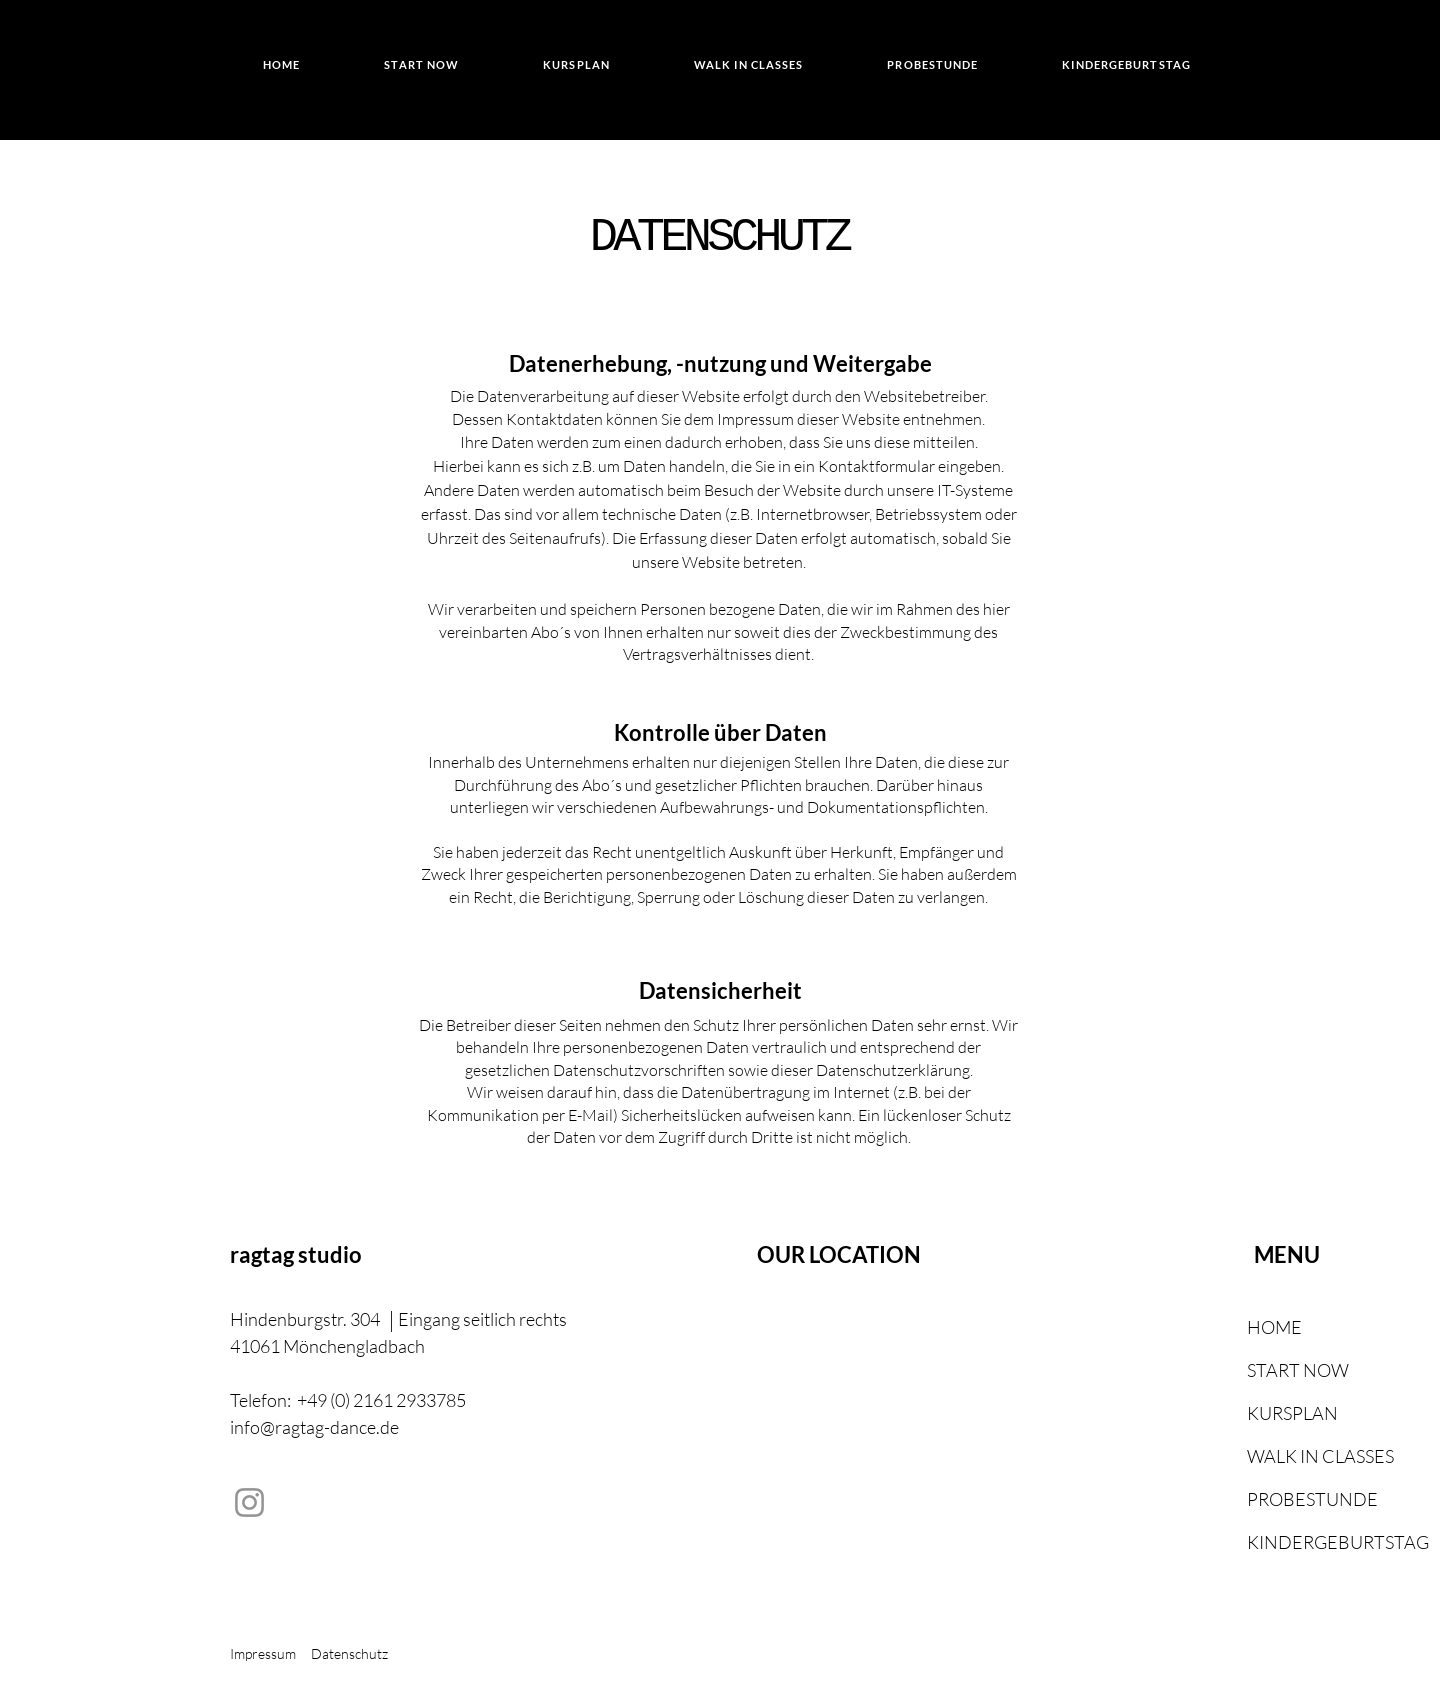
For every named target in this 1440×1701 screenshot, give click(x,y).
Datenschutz (351, 1653)
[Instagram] (249, 1502)
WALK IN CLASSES (1295, 1456)
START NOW (1295, 1370)
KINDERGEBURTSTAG (1295, 1542)
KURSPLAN (1292, 1413)
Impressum (263, 1653)
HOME (1274, 1327)
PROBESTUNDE (1295, 1499)
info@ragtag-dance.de (314, 1427)
